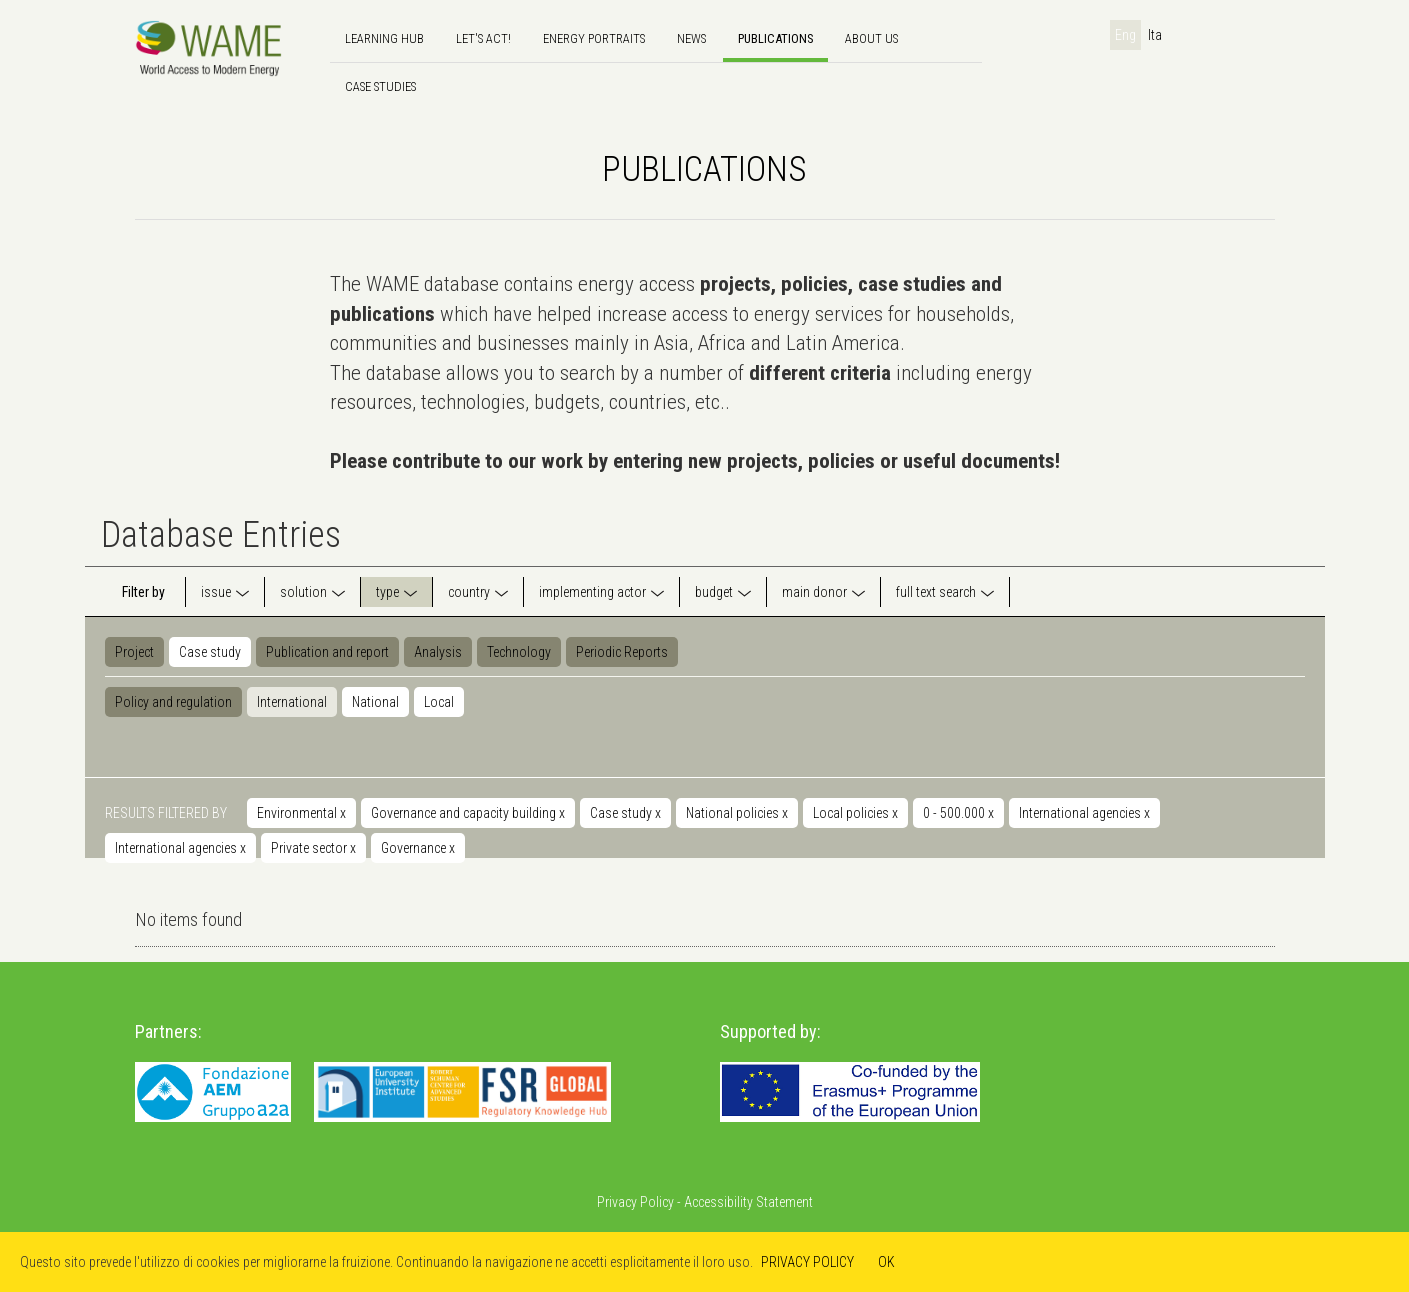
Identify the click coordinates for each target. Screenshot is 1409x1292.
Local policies (855, 813)
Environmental (301, 813)
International (292, 702)
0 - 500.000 (958, 813)
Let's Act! (483, 38)
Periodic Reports (622, 652)
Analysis (438, 652)
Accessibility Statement (748, 1202)
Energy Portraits (594, 38)
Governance (418, 848)
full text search (936, 592)
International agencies (1084, 813)
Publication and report (327, 652)
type (387, 592)
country (469, 592)
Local (439, 702)
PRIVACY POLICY (807, 1262)
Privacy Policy (635, 1202)
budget (714, 592)
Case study (210, 652)
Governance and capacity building (468, 813)
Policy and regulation (173, 702)
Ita (1155, 35)
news (691, 38)
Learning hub (384, 38)
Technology (519, 652)
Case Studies (380, 86)
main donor (814, 592)
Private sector (313, 848)
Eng (1125, 35)
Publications (775, 38)
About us (871, 38)
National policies (737, 813)
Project (134, 652)
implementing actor (592, 592)
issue (216, 592)
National (375, 702)
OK (886, 1262)
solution (303, 592)
